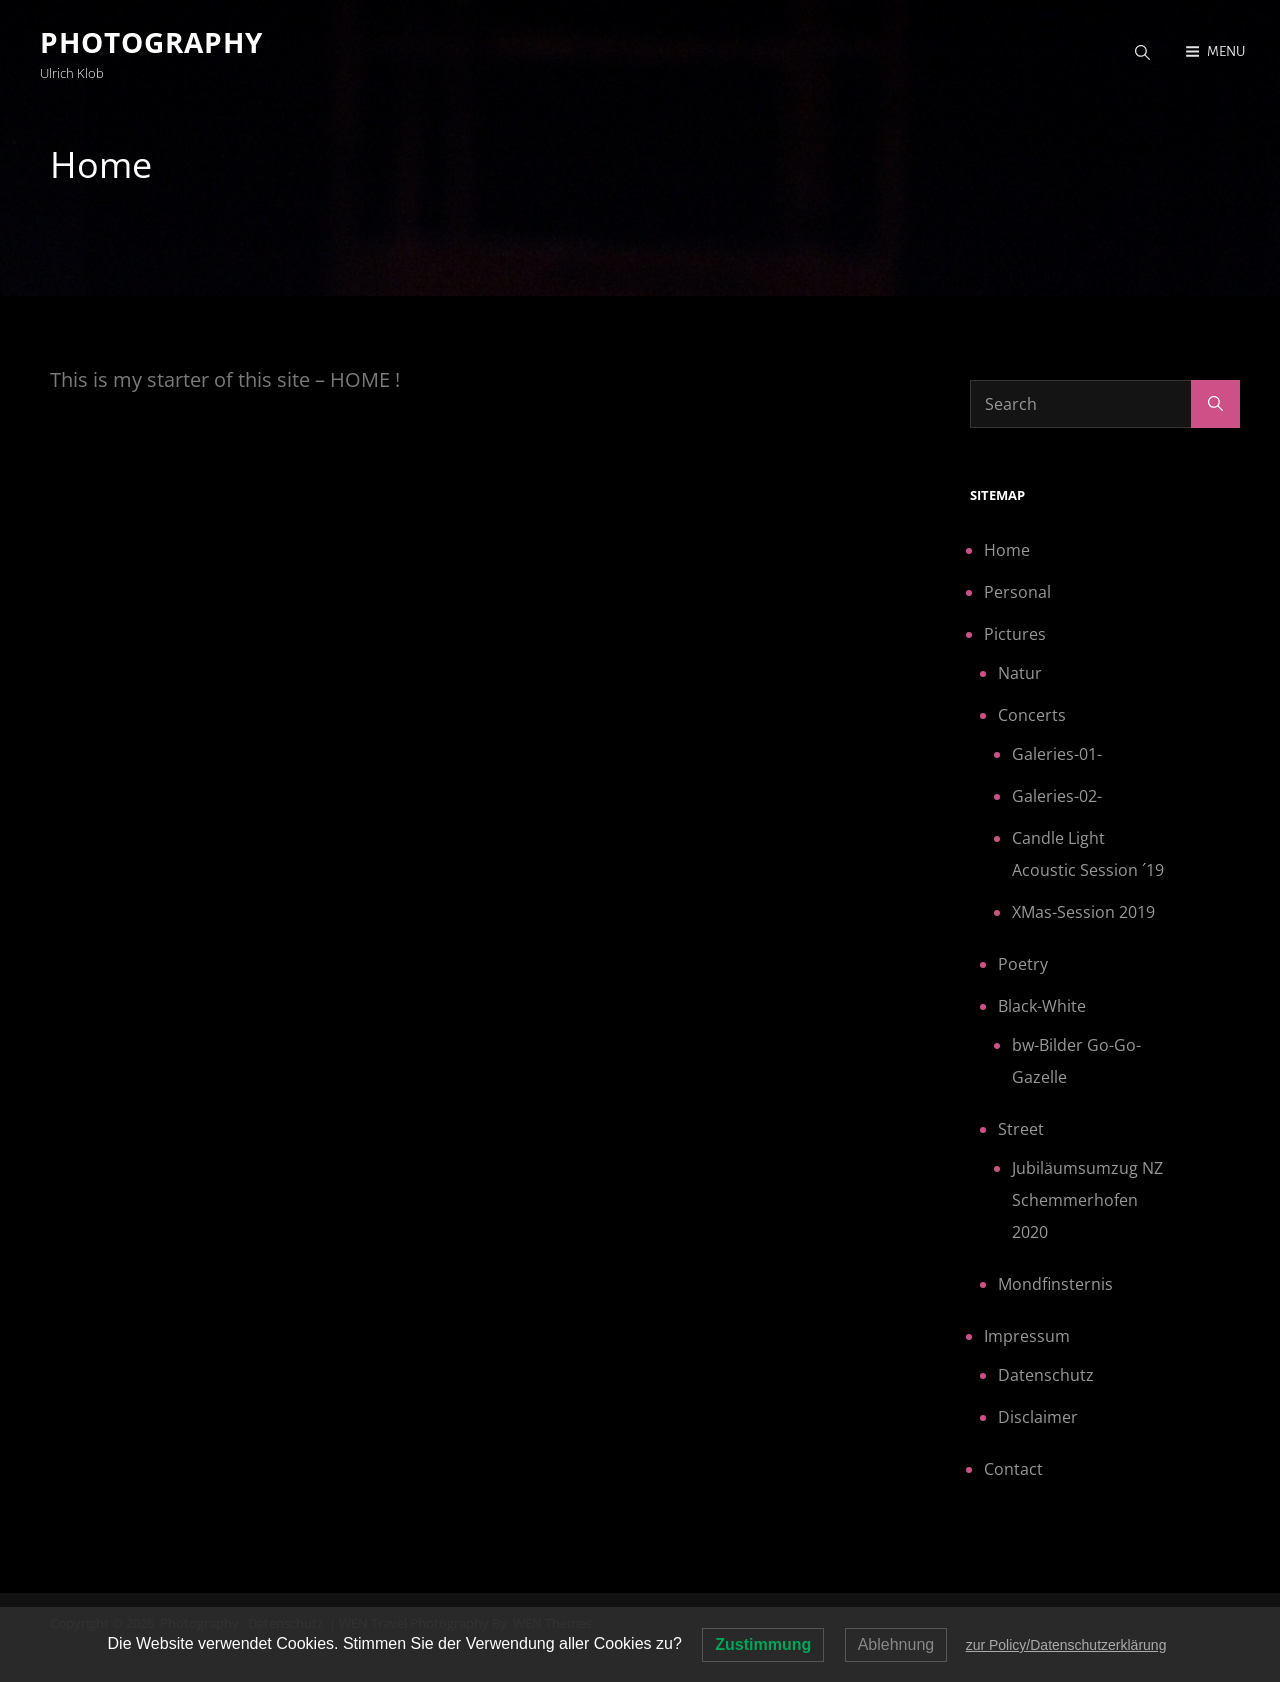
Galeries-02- (1057, 796)
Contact (1013, 1469)
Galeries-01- (1057, 754)
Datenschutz (1046, 1375)
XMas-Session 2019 (1083, 912)
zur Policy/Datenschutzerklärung (1066, 1645)
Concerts (1032, 715)
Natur (1020, 673)
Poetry (1023, 964)
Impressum (1027, 1336)
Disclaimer (1038, 1417)
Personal (1017, 592)
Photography (151, 42)
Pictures (1015, 634)
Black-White (1042, 1006)
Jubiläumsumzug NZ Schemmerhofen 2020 (1087, 1200)
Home (1007, 550)
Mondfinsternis (1055, 1284)
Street (1021, 1129)
